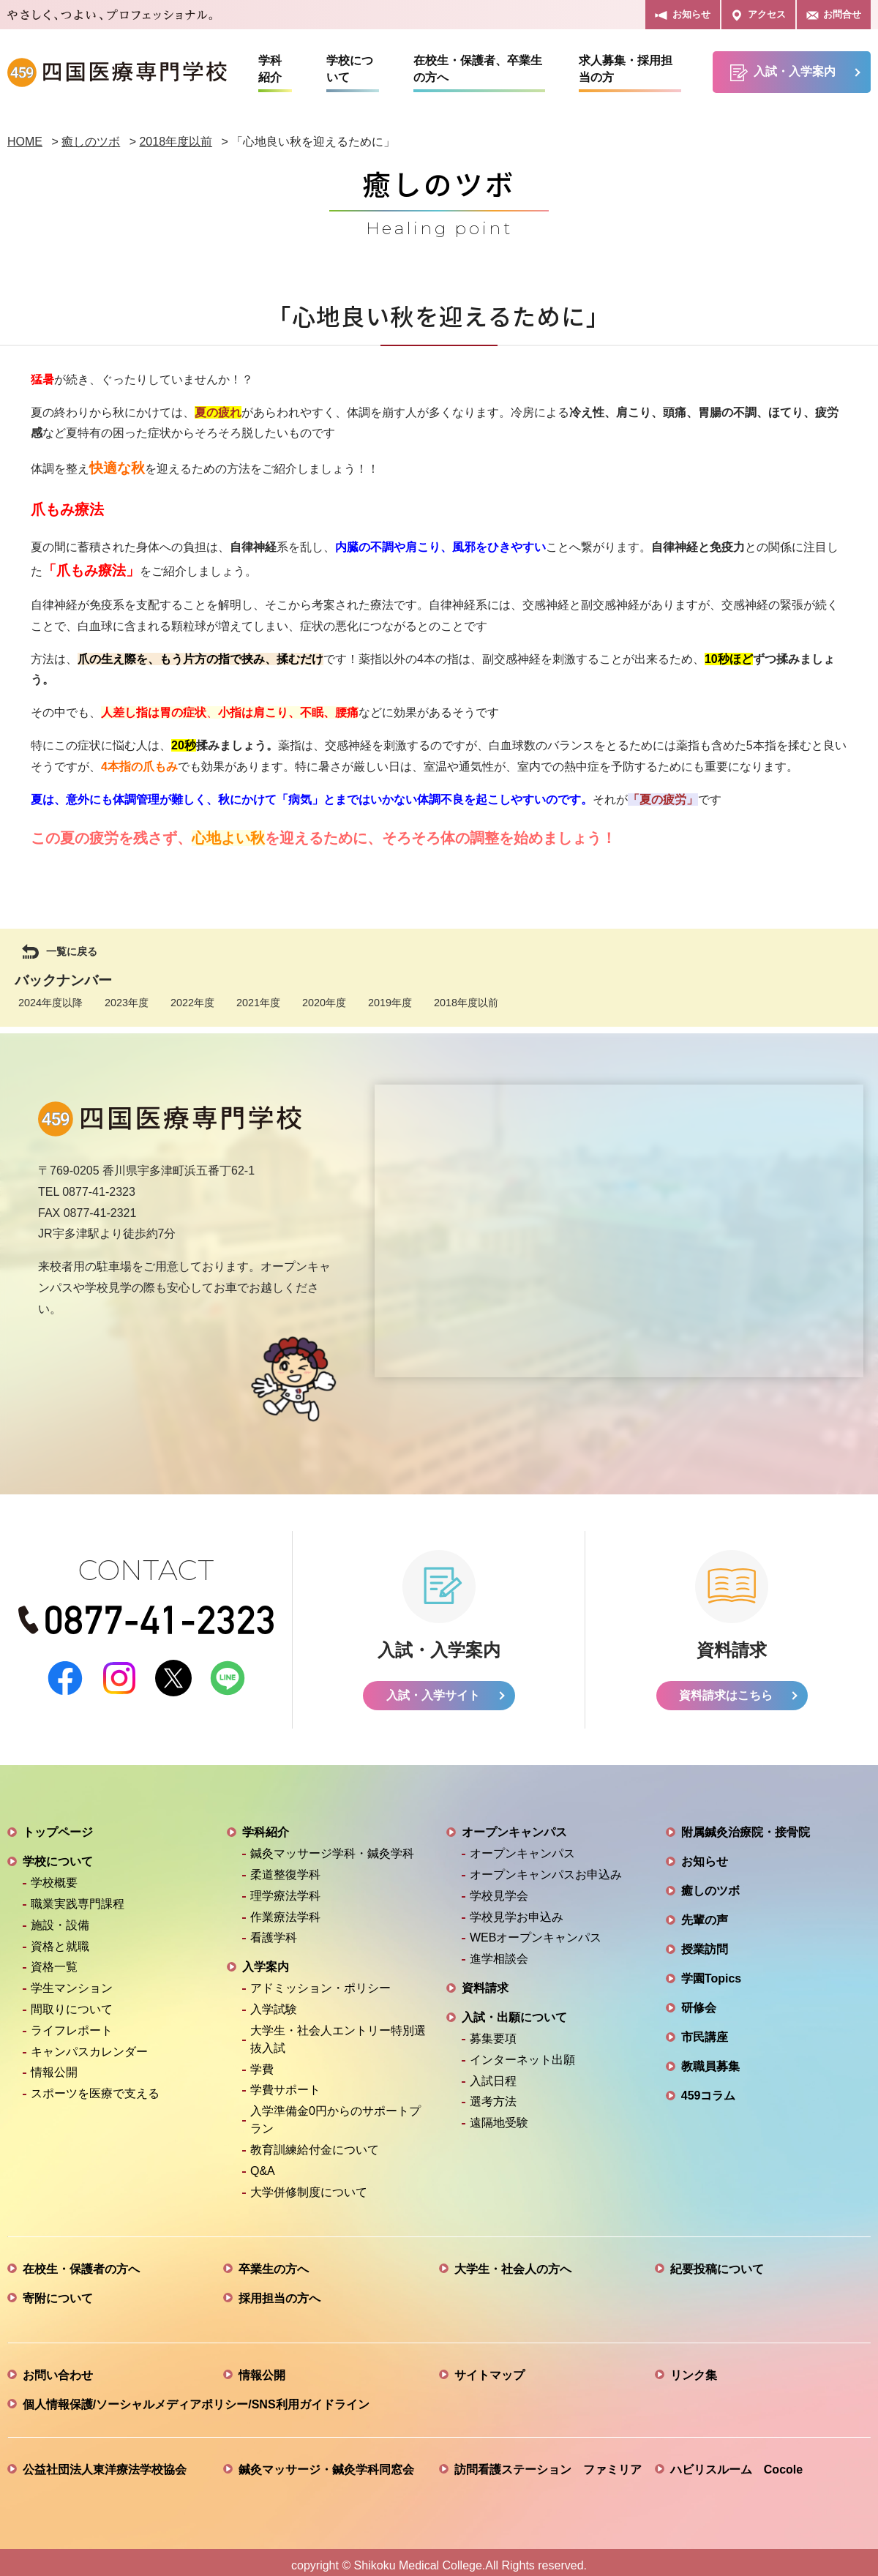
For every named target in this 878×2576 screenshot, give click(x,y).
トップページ (58, 1825)
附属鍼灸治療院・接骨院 (745, 1825)
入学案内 (265, 1960)
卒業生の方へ (274, 2262)
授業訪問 (704, 1942)
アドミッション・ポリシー (320, 1981)
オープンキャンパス (514, 1825)
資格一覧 (54, 1960)
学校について (349, 68)
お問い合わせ (58, 2368)
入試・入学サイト (433, 1688)
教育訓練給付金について (314, 2143)
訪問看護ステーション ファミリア (548, 2463)
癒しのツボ (710, 1884)
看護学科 (273, 1931)
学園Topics (711, 1972)
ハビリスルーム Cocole (736, 2463)
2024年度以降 (50, 1002)
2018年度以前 (466, 1002)
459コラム (708, 2089)
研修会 (698, 2001)
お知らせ (682, 15)
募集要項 (493, 2032)
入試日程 (493, 2074)
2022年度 (192, 1002)
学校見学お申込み (516, 1910)
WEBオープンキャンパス (535, 1931)
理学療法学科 (285, 1889)
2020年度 (324, 1002)
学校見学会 (499, 1889)
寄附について (58, 2291)
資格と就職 (60, 1939)
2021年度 (258, 1002)
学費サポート (285, 2083)
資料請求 (485, 1981)
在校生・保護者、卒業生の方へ (477, 68)
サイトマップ (489, 2368)
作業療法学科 (285, 1910)
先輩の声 (704, 1913)
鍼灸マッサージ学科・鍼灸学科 (332, 1847)
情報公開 (54, 2065)
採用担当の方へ (279, 2291)
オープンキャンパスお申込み (546, 1868)
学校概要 (54, 1876)
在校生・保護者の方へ (81, 2262)
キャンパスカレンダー (89, 2045)
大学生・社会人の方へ (512, 2262)
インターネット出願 (522, 2053)
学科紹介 (270, 68)
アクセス (758, 15)
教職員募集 (710, 2059)
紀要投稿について (717, 2262)
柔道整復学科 (285, 1868)
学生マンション (72, 1981)
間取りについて (72, 2002)
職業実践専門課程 (77, 1897)
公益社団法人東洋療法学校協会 (105, 2463)
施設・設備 (60, 1918)
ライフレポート (72, 2024)
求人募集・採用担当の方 (625, 68)
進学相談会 (499, 1952)
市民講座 (704, 2030)
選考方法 (493, 2095)
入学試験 (273, 2002)
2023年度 (127, 1002)
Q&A (262, 2164)
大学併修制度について (308, 2185)
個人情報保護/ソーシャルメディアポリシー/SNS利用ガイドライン (196, 2398)
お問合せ (833, 15)
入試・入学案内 (783, 72)
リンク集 (693, 2368)
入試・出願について (514, 2010)
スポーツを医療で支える (95, 2087)
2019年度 (390, 1002)
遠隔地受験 (499, 2116)
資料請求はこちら (726, 1688)
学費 (262, 2062)
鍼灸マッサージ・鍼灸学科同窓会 (326, 2463)
